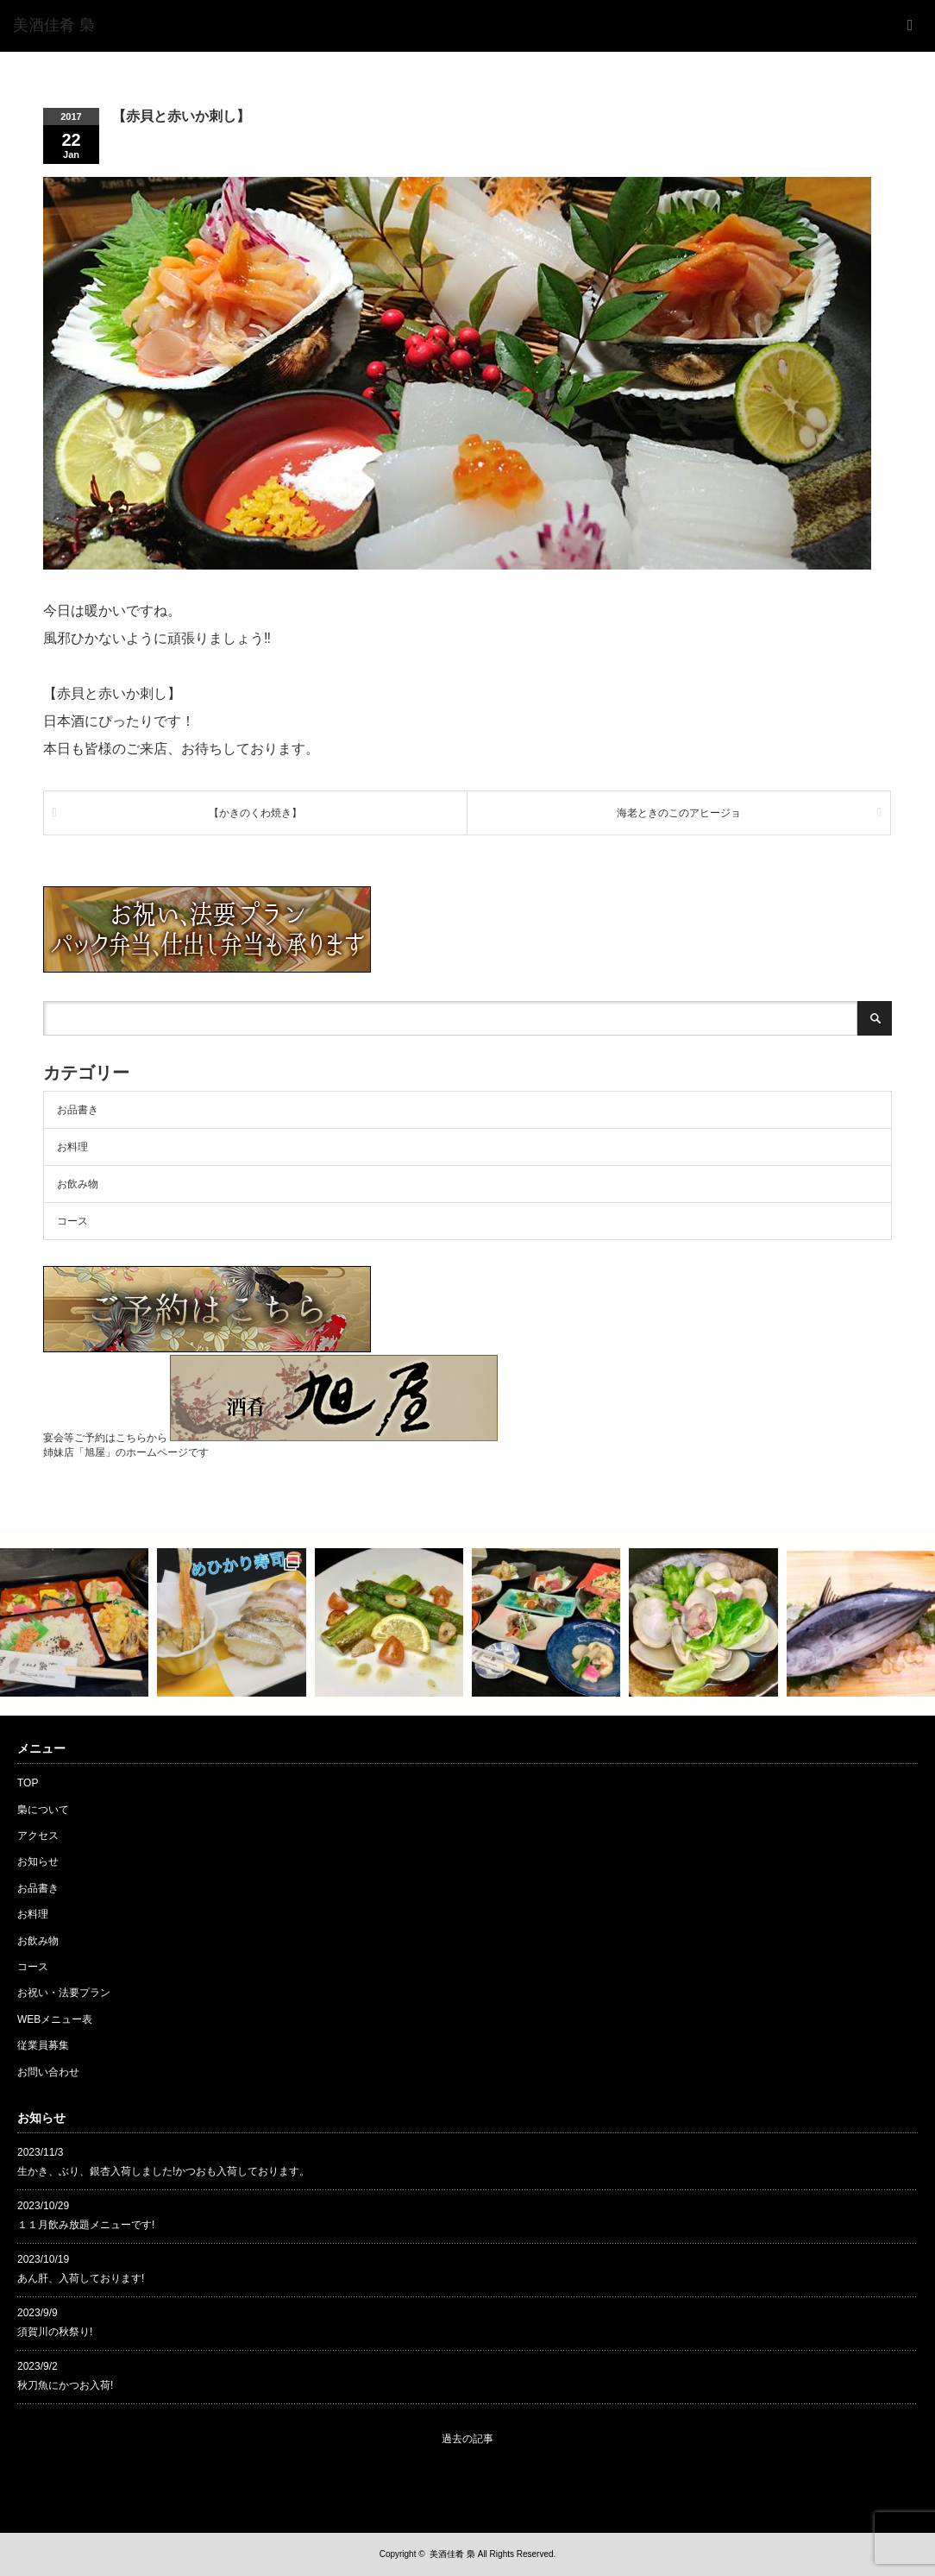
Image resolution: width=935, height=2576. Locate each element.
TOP (27, 1783)
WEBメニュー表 (54, 2019)
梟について (43, 1810)
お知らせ (38, 1861)
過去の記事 (467, 2439)
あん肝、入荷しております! (80, 2278)
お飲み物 (77, 1184)
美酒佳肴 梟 (452, 2554)
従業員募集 (43, 2045)
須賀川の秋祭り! (54, 2332)
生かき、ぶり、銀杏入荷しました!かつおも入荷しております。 (163, 2171)
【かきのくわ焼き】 (255, 813)
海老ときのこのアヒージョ (679, 813)
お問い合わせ (48, 2072)
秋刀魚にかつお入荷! (65, 2385)
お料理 (72, 1147)
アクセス (38, 1836)
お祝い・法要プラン (63, 1993)
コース (72, 1221)
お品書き (77, 1110)
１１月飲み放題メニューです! (85, 2225)
